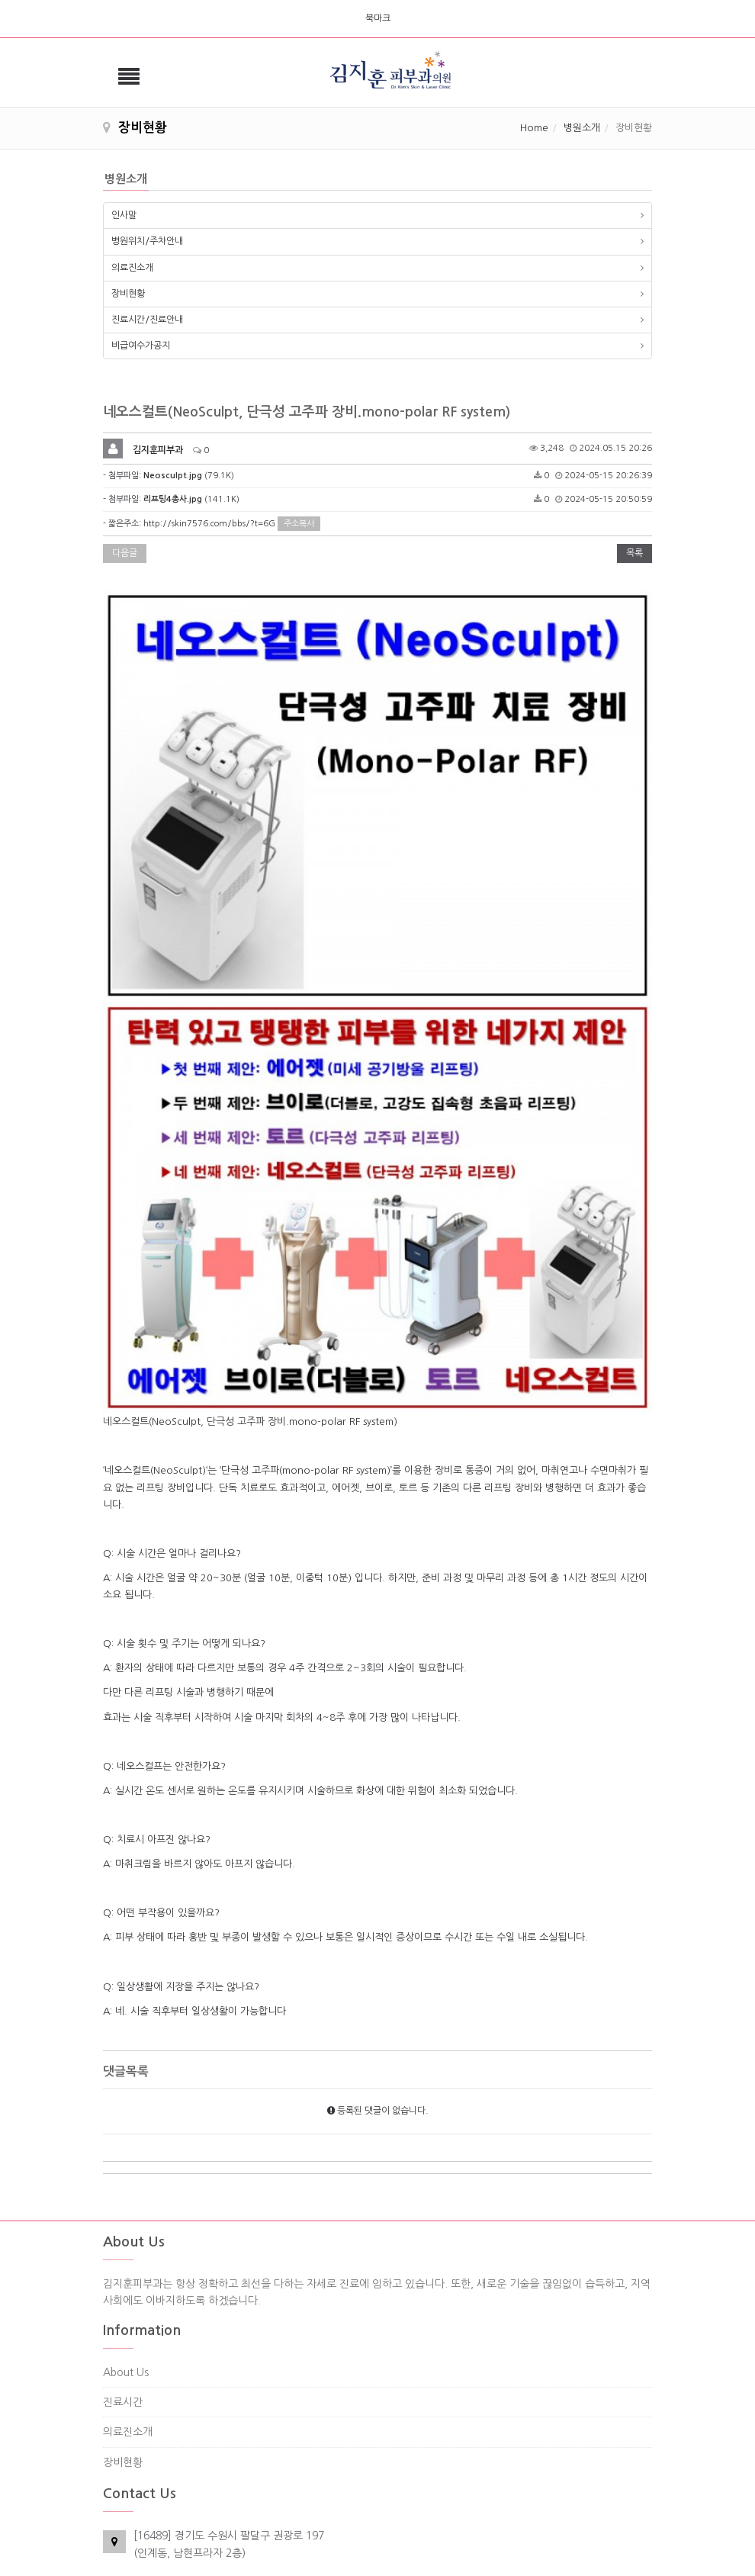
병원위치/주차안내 (147, 241)
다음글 (124, 553)
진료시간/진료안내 (147, 319)
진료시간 (123, 2264)
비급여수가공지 (140, 345)
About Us (126, 2235)
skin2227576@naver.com (195, 2497)
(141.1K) (191, 499)
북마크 (377, 18)
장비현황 (128, 293)
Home (534, 128)
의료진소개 (132, 267)
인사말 (124, 215)
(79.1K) (188, 475)
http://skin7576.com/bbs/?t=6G (209, 523)
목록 (634, 553)
